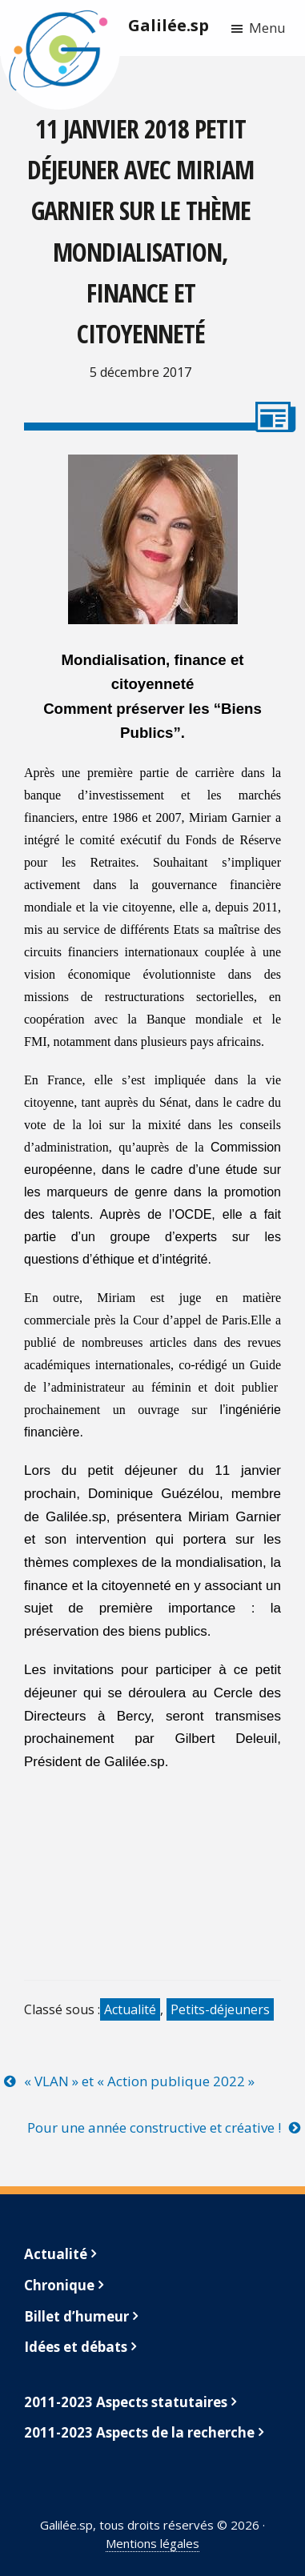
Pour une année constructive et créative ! (154, 2127)
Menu (267, 27)
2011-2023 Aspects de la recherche (139, 2432)
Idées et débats (75, 2347)
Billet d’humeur (76, 2316)
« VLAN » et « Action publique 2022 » (139, 2081)
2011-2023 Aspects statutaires (125, 2402)
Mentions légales (152, 2543)
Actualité (130, 2009)
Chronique (59, 2285)
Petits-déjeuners (220, 2009)
